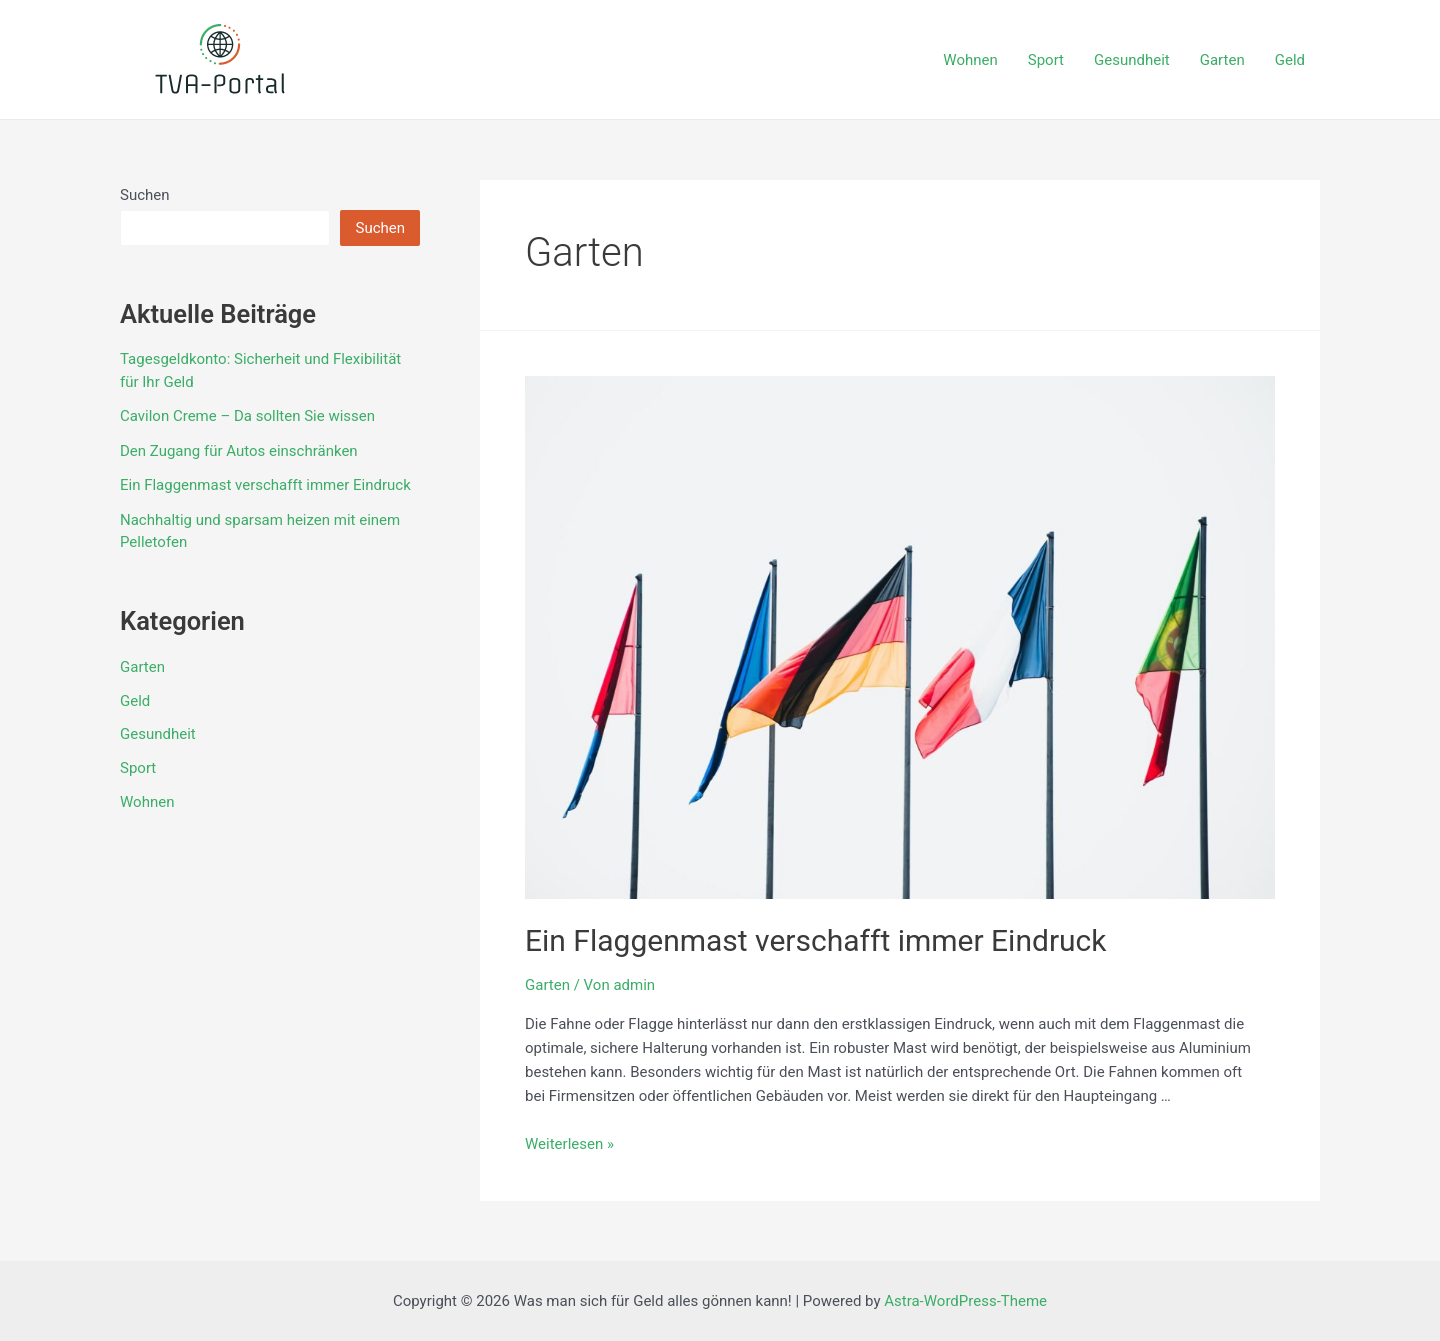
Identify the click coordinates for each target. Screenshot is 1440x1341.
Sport (1046, 60)
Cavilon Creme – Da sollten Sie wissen (247, 416)
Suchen (145, 195)
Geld (1290, 60)
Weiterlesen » (569, 1144)
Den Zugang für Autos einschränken (239, 451)
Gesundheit (1132, 60)
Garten (1222, 60)
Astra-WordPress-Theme (965, 1301)
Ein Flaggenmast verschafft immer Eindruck (265, 485)
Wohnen (970, 60)
